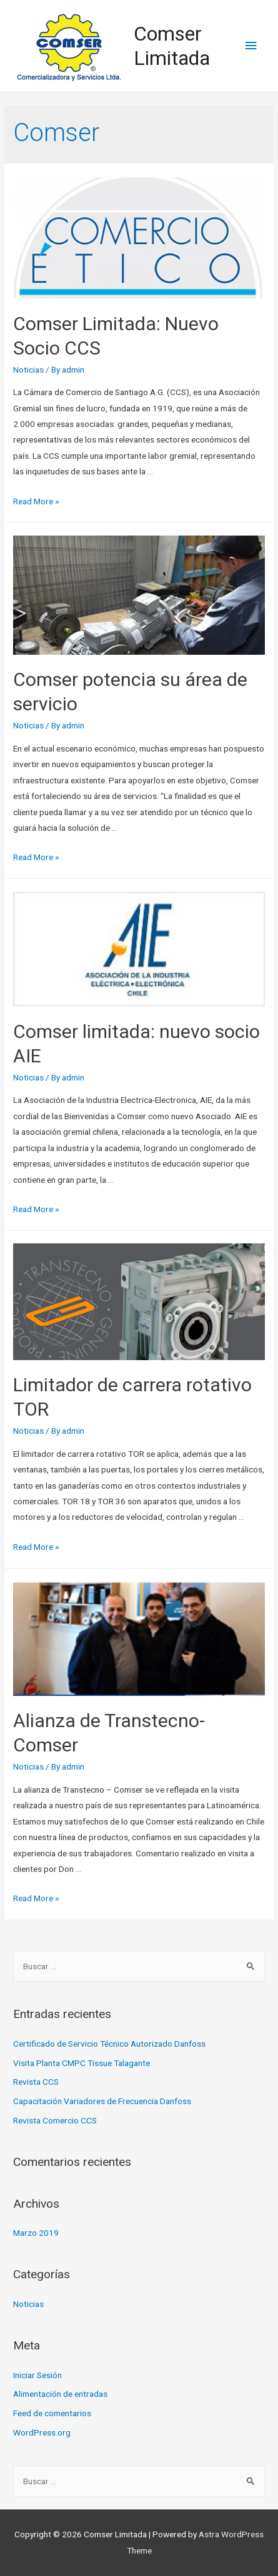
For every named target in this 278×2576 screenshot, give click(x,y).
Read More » (36, 501)
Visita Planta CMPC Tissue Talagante (81, 2063)
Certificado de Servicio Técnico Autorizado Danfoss (109, 2044)
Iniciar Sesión (37, 2375)
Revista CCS (36, 2082)
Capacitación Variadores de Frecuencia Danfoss (102, 2101)
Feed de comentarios (52, 2413)
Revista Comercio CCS (55, 2120)
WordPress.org (42, 2432)
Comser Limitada (172, 45)
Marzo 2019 (36, 2233)
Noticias (28, 370)
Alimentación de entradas (60, 2394)
